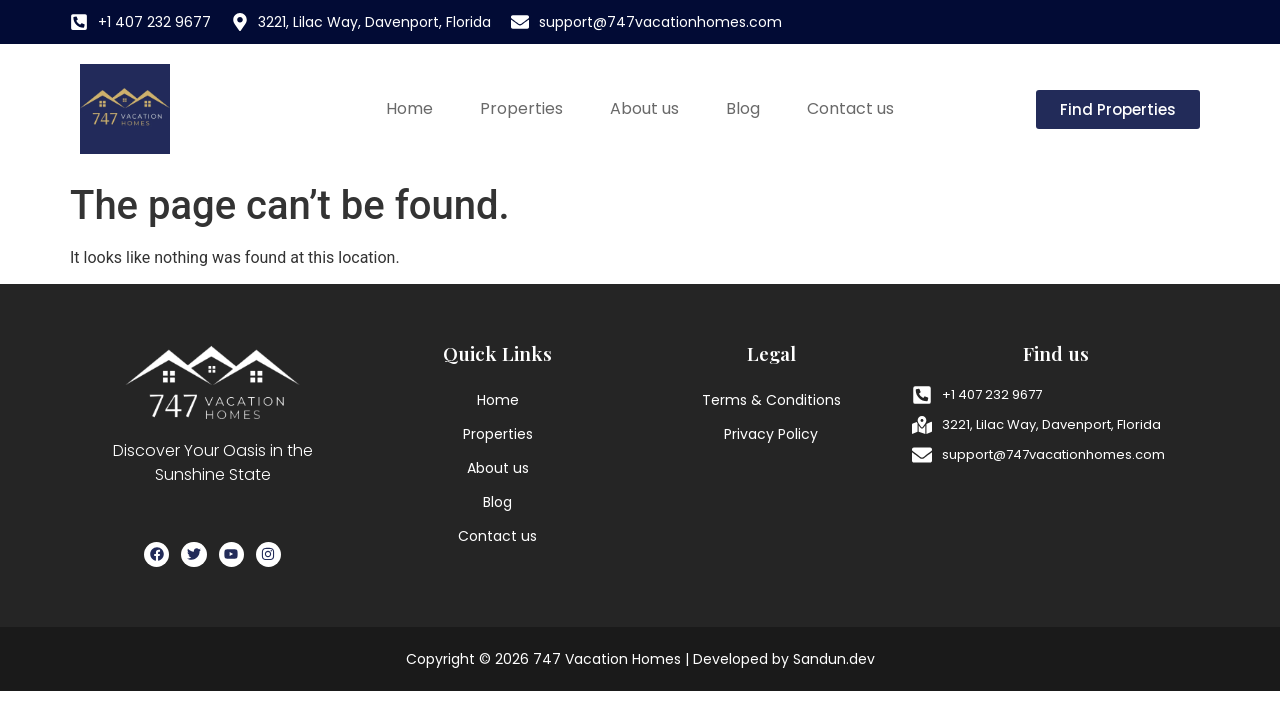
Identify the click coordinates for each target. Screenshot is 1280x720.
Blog (743, 108)
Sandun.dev (834, 659)
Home (409, 108)
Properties (521, 108)
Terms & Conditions (771, 400)
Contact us (850, 108)
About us (644, 108)
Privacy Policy (771, 434)
